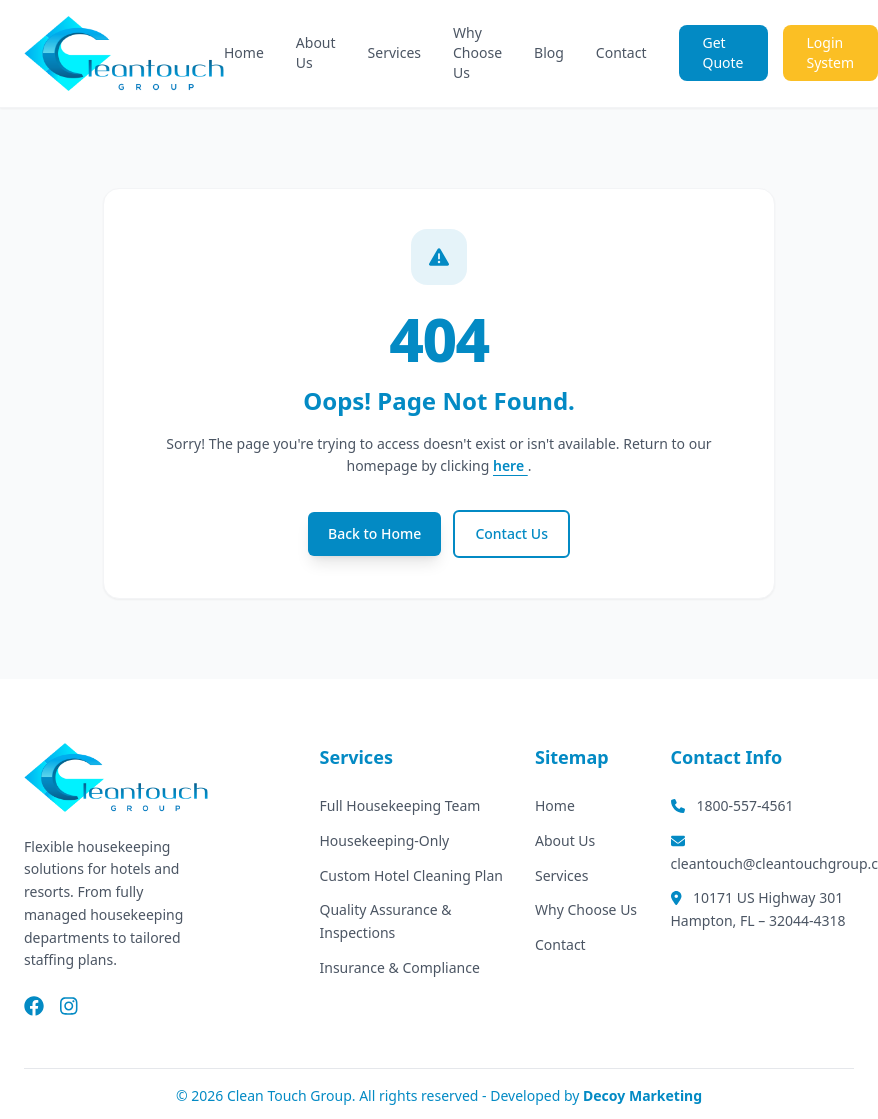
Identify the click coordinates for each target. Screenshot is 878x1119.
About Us (316, 52)
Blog (549, 52)
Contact (621, 52)
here (510, 465)
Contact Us (511, 533)
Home (244, 52)
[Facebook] (34, 1008)
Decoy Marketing (642, 1095)
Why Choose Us (477, 52)
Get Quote (723, 52)
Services (394, 52)
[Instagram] (69, 1008)
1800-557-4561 (732, 805)
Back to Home (374, 533)
